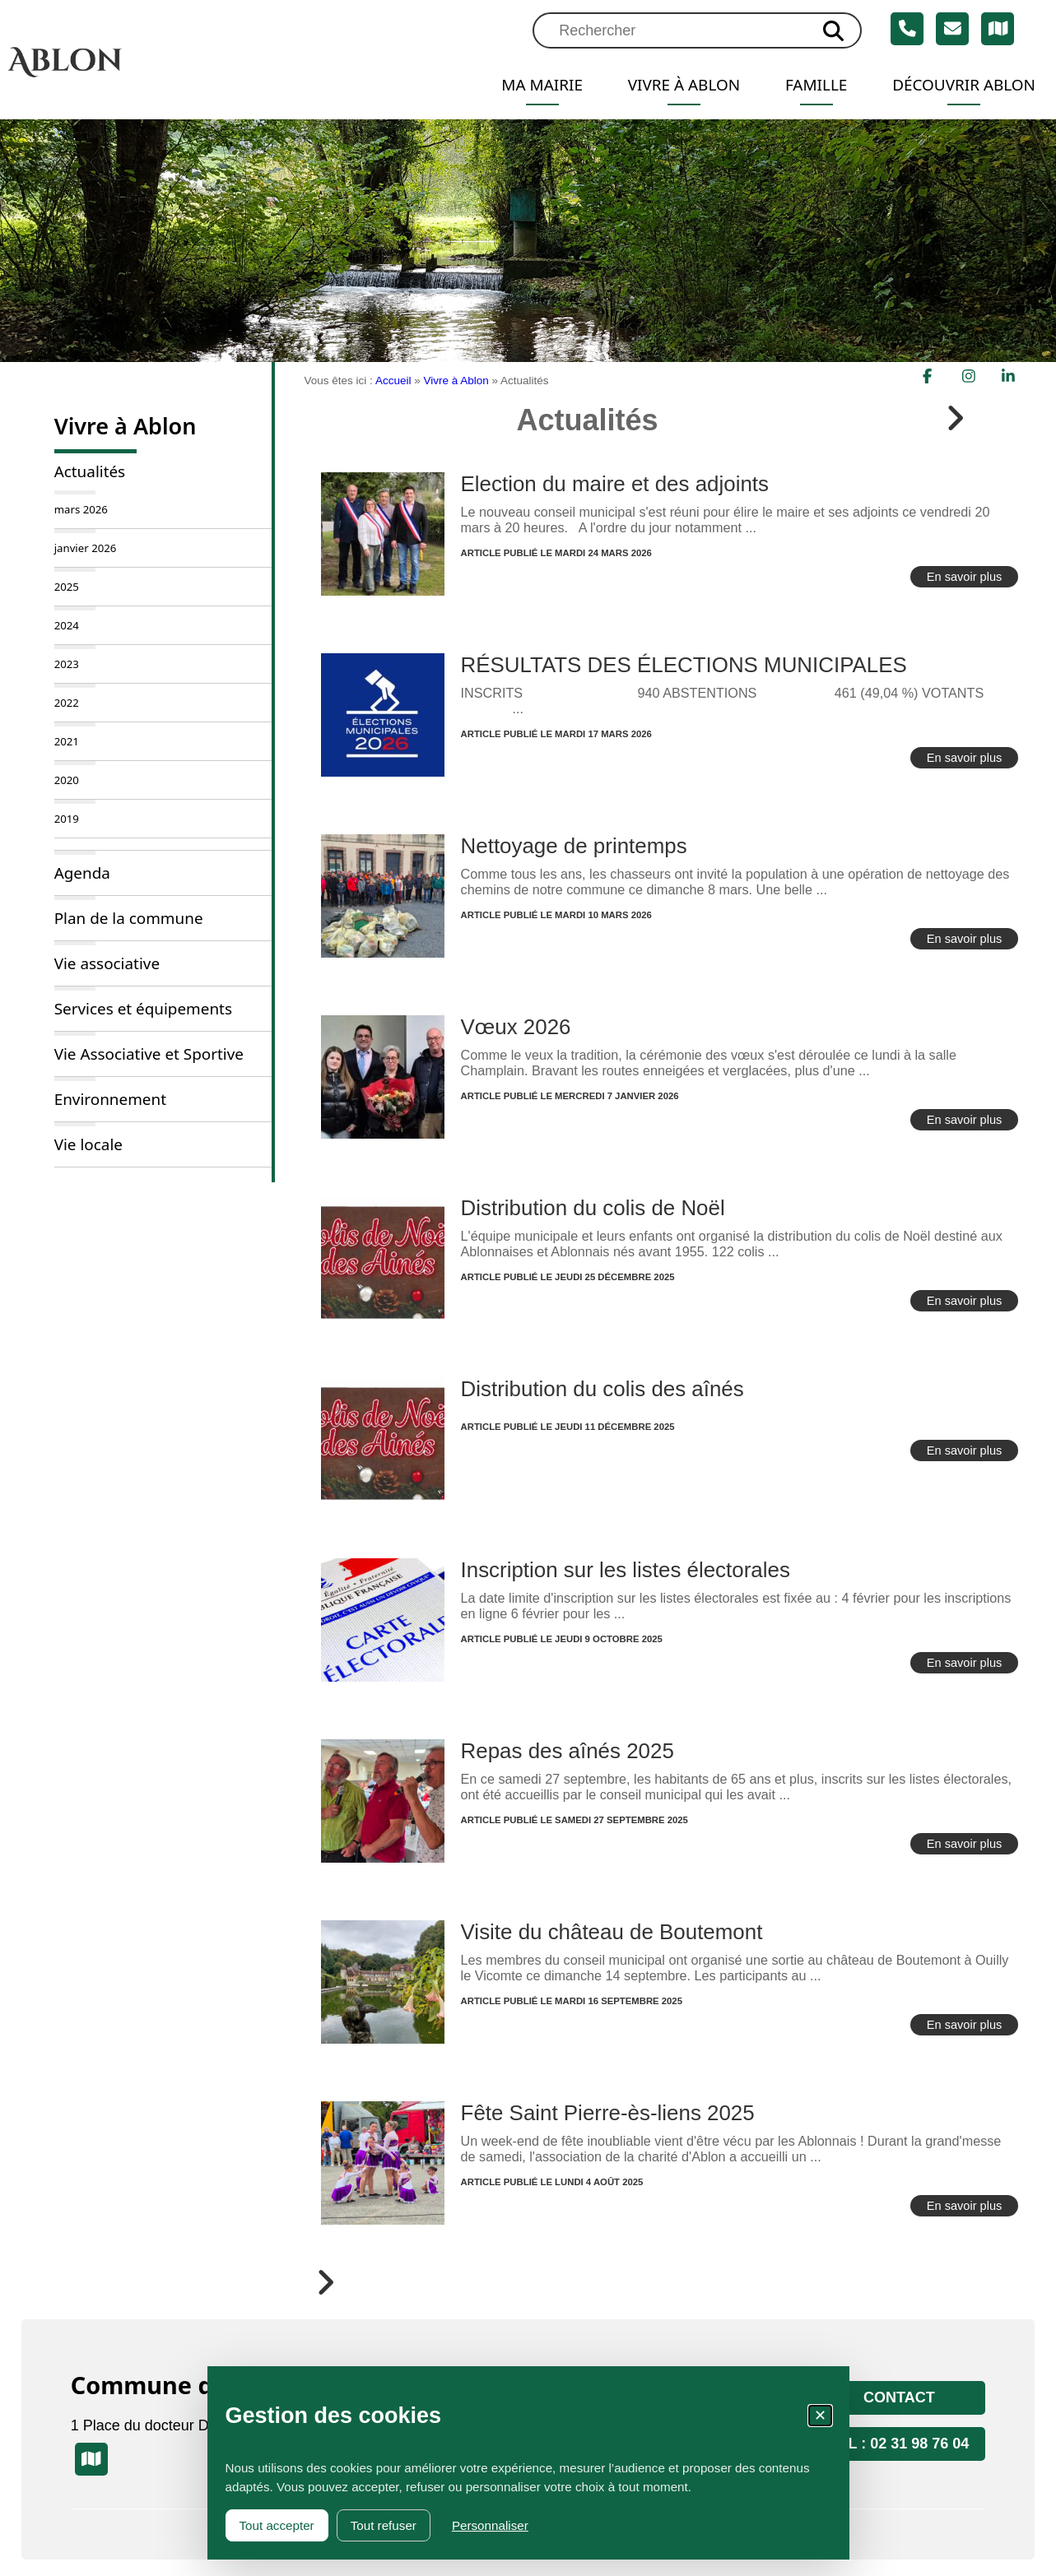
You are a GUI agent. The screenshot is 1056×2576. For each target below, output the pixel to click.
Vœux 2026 (516, 1026)
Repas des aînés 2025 (567, 1750)
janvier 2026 (85, 548)
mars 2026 (81, 509)
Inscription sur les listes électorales (625, 1569)
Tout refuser (383, 2525)
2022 (66, 702)
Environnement (110, 1099)
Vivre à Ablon (672, 85)
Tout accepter (277, 2525)
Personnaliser (490, 2525)
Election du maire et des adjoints (615, 483)
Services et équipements (143, 1008)
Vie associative (107, 963)
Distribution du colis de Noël (593, 1207)
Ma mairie (525, 85)
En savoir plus (965, 576)
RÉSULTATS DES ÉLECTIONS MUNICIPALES (684, 664)
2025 (66, 586)
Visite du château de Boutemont (612, 1931)
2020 (66, 780)
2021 (66, 741)
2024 (66, 625)
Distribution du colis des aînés (602, 1388)
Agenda (82, 873)
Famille (807, 85)
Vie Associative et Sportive (149, 1054)
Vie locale (88, 1144)
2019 (66, 818)
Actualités (90, 471)
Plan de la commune (128, 918)
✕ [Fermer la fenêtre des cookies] (820, 2415)
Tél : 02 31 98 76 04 (900, 2443)
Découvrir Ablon (960, 85)
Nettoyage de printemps (574, 845)
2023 (66, 664)
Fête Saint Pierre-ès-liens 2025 (608, 2112)
